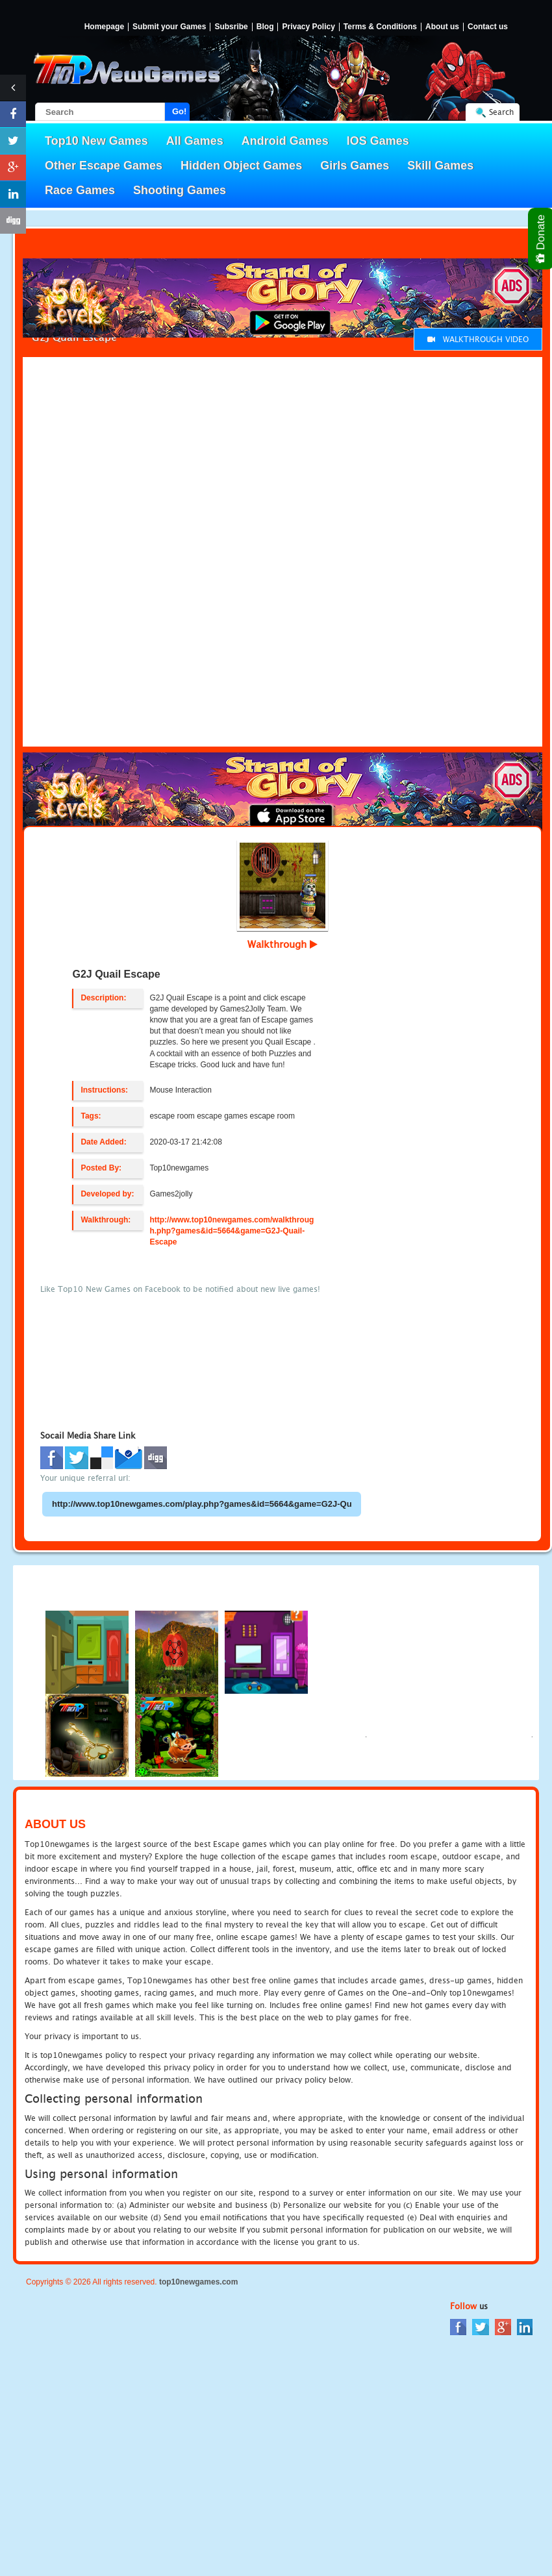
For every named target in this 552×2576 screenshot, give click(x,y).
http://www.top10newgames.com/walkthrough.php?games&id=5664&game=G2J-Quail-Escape (231, 1230)
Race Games (80, 190)
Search (501, 112)
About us (442, 27)
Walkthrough (282, 944)
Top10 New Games (96, 140)
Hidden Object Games (241, 165)
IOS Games (378, 140)
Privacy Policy (308, 27)
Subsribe (230, 27)
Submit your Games (169, 27)
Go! (179, 111)
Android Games (285, 140)
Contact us (488, 27)
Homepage (104, 27)
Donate (541, 238)
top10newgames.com (198, 2281)
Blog (265, 27)
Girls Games (354, 165)
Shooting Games (179, 190)
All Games (194, 140)
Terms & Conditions (380, 27)
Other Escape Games (103, 165)
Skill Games (440, 165)
